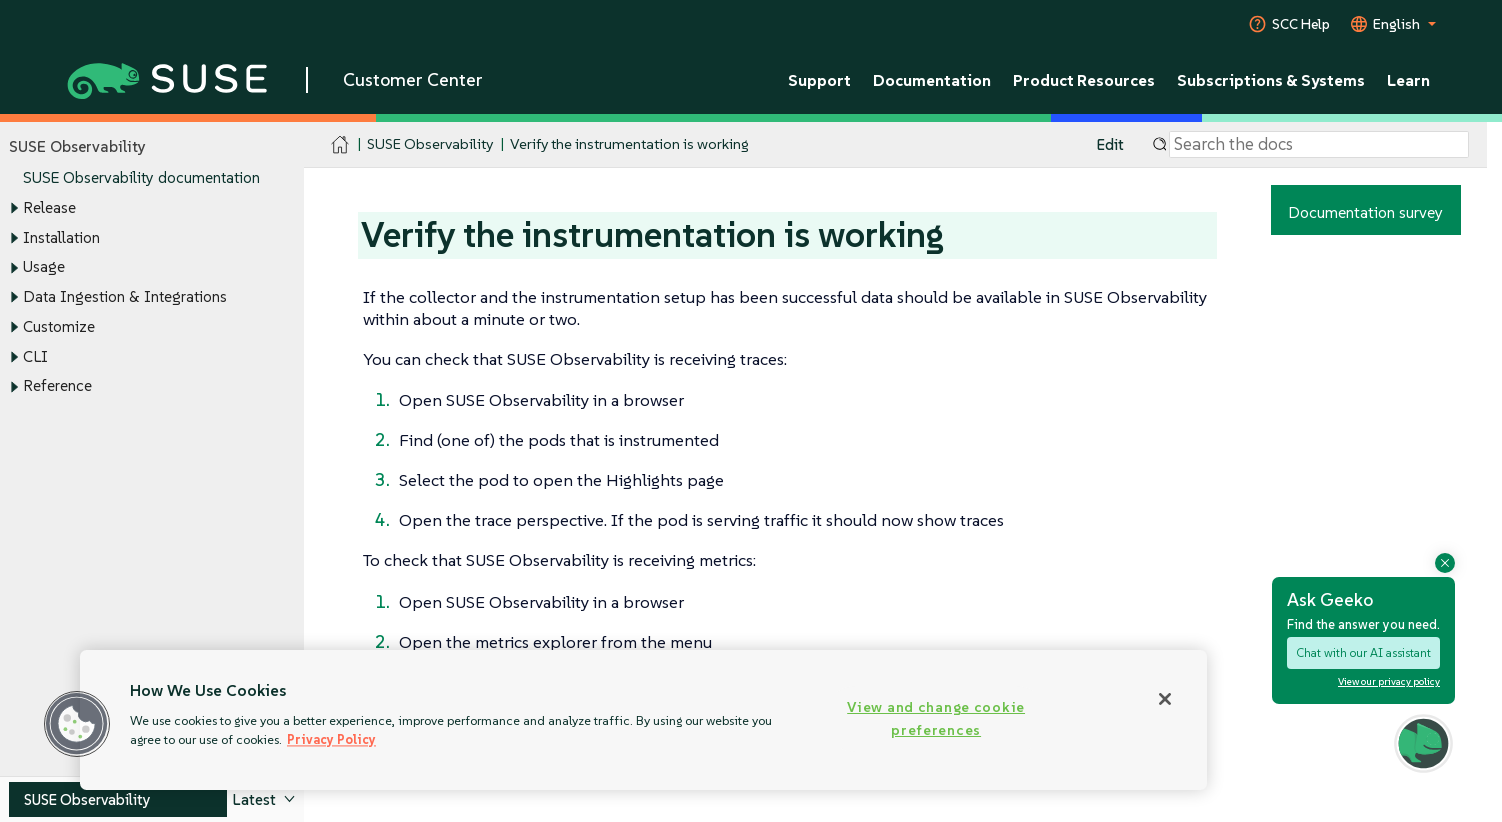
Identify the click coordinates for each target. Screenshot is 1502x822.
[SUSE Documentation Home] (340, 145)
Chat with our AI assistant (1363, 652)
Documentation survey (1365, 212)
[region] (643, 720)
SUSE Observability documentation (141, 178)
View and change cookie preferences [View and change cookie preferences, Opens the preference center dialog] (936, 718)
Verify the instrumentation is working (629, 144)
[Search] (1319, 145)
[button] (1423, 742)
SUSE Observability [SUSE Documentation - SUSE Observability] (430, 144)
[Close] (1165, 699)
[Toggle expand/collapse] (14, 209)
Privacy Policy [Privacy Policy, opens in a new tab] (331, 739)
